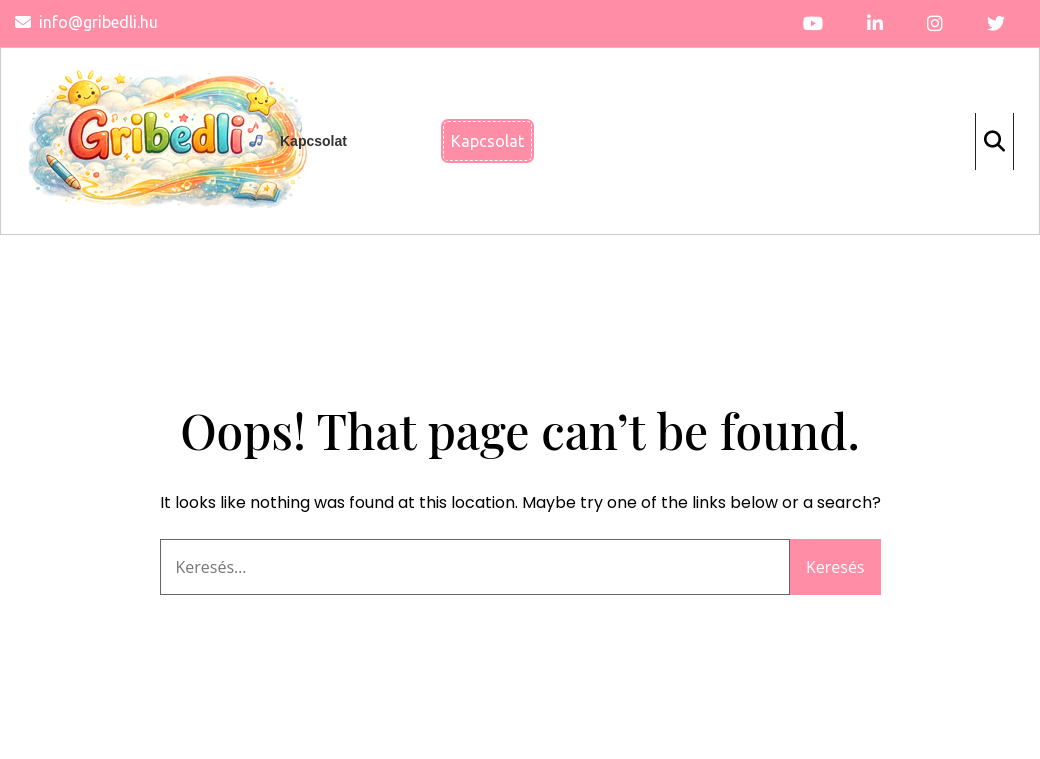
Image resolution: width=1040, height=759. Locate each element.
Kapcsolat (313, 141)
